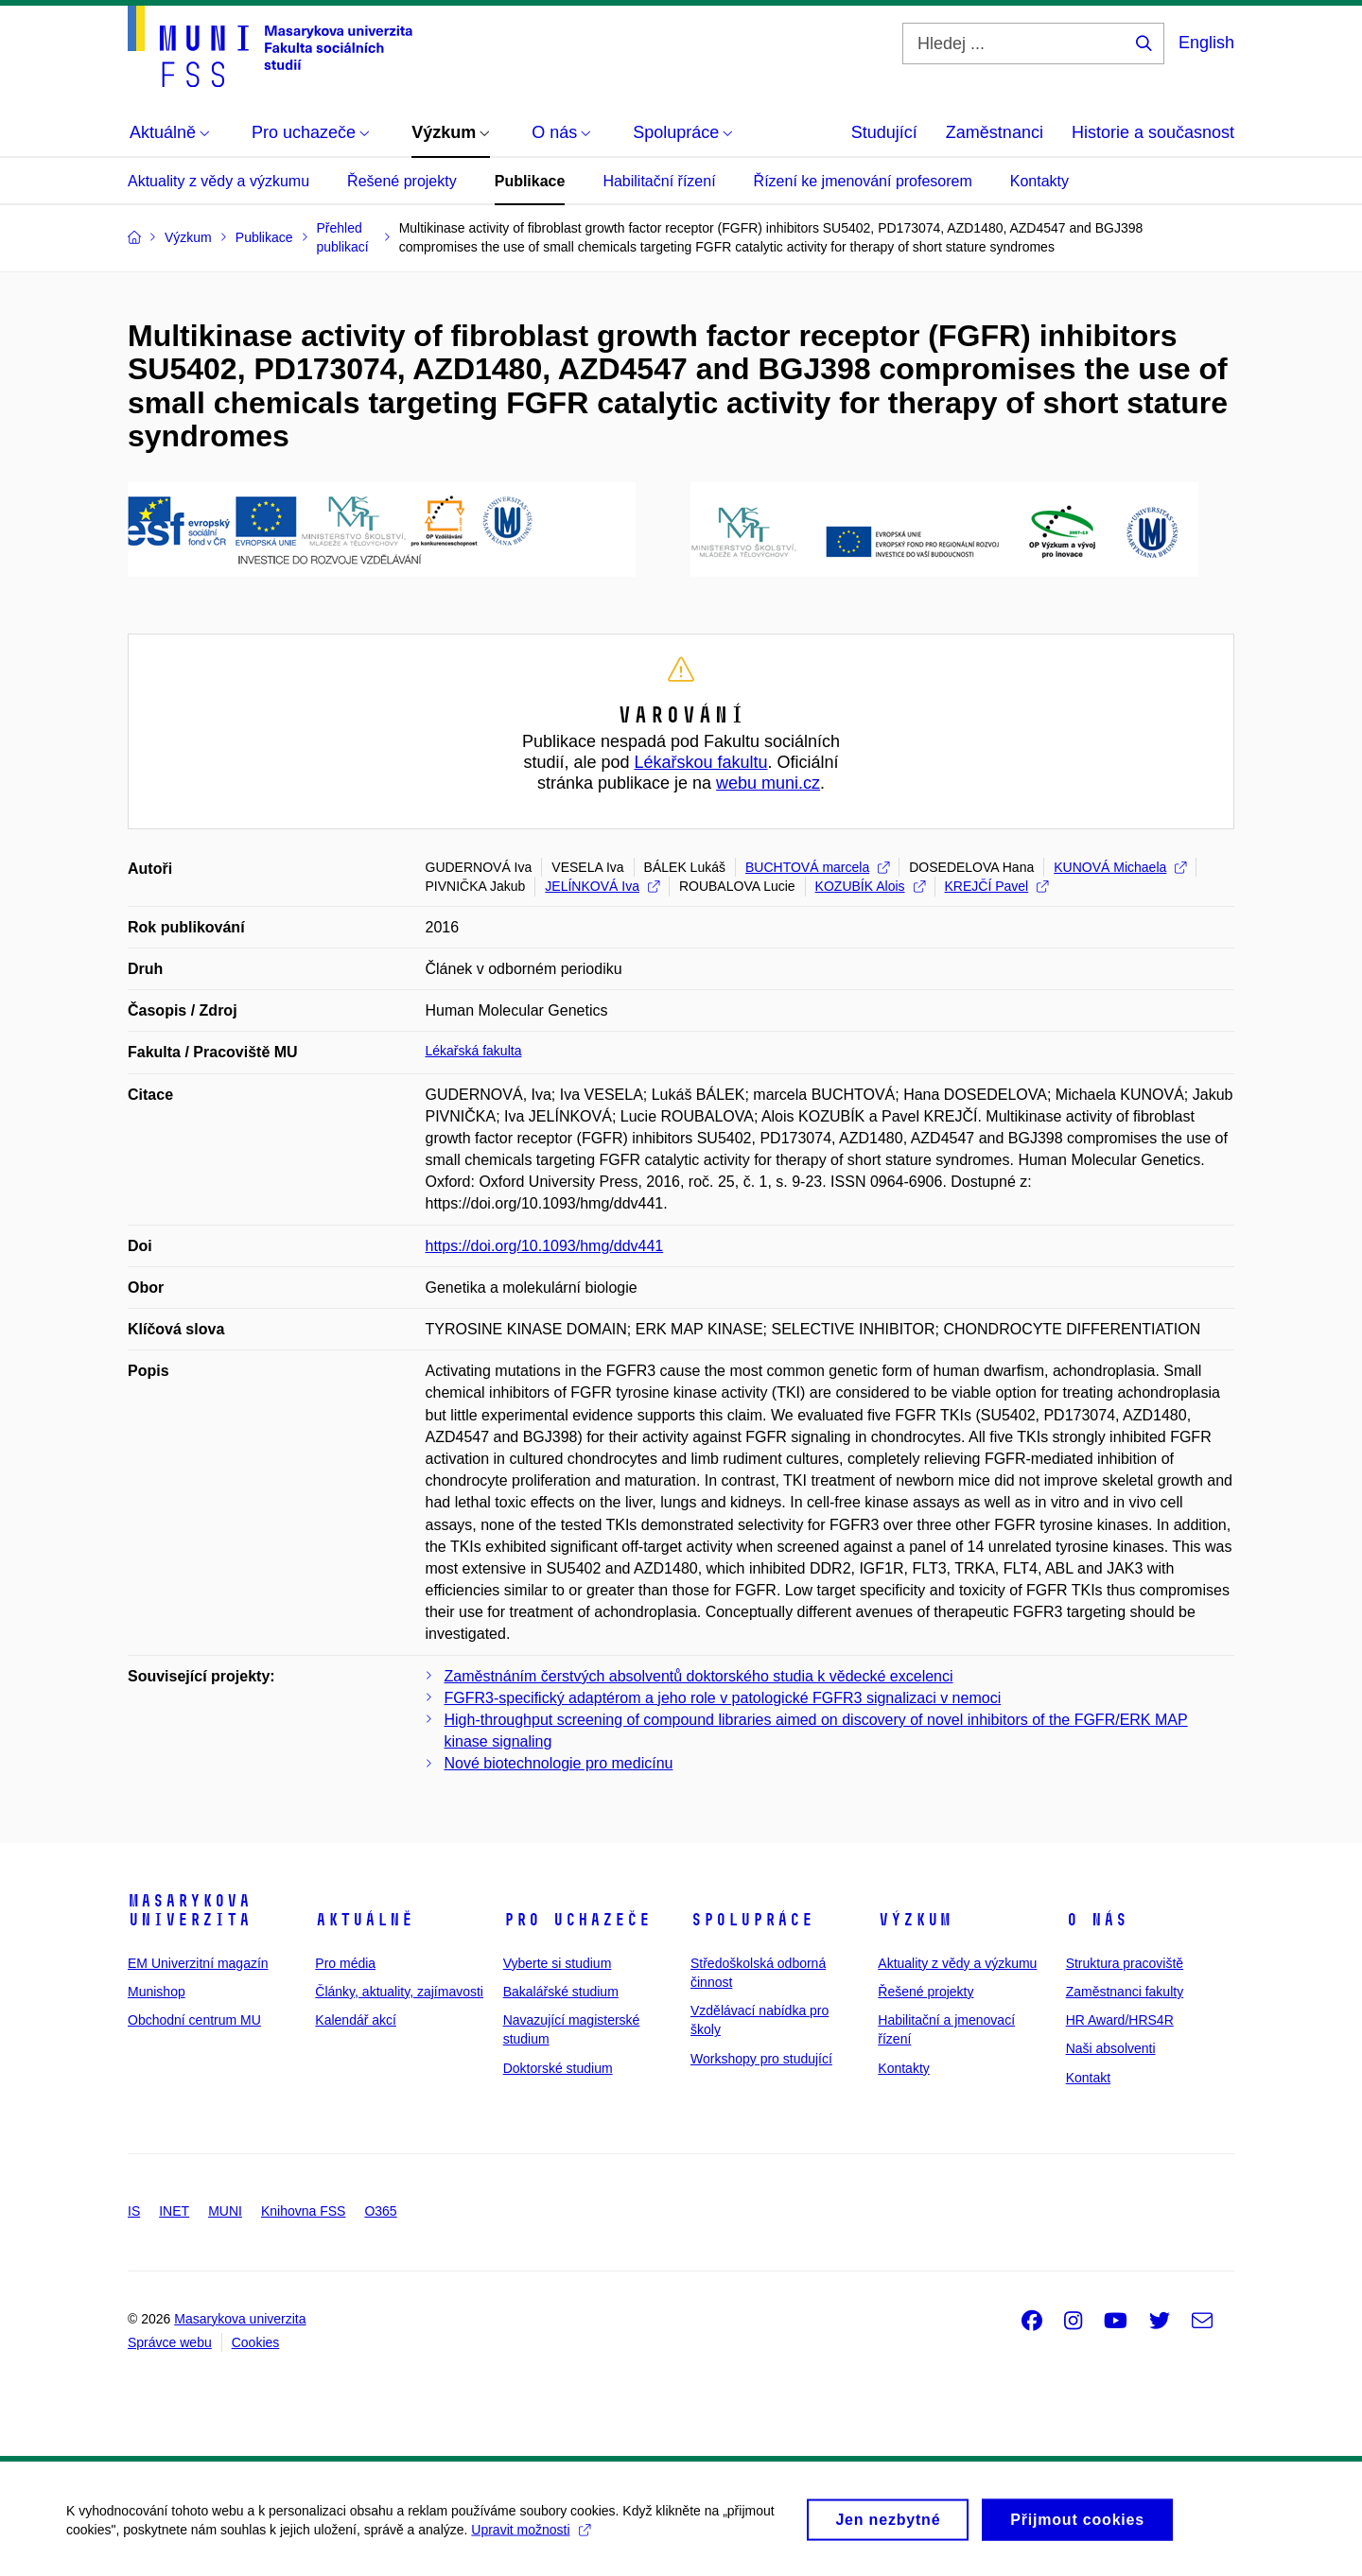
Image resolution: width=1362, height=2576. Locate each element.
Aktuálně (364, 1919)
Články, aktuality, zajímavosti (399, 1991)
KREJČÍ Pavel (997, 886)
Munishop (156, 1991)
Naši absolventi (1111, 2048)
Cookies (256, 2342)
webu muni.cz (768, 783)
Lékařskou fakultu (700, 762)
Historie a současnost (1153, 132)
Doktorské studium (558, 2068)
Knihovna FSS (303, 2211)
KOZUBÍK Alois (870, 886)
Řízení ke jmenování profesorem (863, 181)
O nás (1096, 1919)
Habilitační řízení (658, 181)
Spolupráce (751, 1919)
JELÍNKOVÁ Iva (602, 886)
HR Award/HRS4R (1120, 2020)
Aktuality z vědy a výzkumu (218, 181)
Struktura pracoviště (1125, 1963)
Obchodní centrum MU (194, 2020)
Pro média (345, 1963)
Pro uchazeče (577, 1919)
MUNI (225, 2211)
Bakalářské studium (561, 1991)
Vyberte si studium (557, 1963)
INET (174, 2211)
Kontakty (1039, 181)
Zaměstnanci (994, 132)
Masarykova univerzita (189, 1910)
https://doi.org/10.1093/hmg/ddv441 (545, 1246)
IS (134, 2211)
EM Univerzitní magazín (198, 1963)
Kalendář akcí (355, 2020)
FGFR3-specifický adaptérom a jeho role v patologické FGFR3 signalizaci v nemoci (723, 1698)
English (1206, 42)
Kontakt (1088, 2077)
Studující (884, 132)
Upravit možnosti (530, 2539)
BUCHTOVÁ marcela (817, 867)
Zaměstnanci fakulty (1125, 1991)
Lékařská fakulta (474, 1050)
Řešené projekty (402, 181)
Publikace (530, 181)
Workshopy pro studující (761, 2058)
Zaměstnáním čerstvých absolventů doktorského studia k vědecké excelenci (699, 1676)
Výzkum (915, 1919)
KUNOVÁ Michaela (1120, 867)
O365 (380, 2211)
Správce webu (170, 2342)
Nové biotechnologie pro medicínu (559, 1763)
